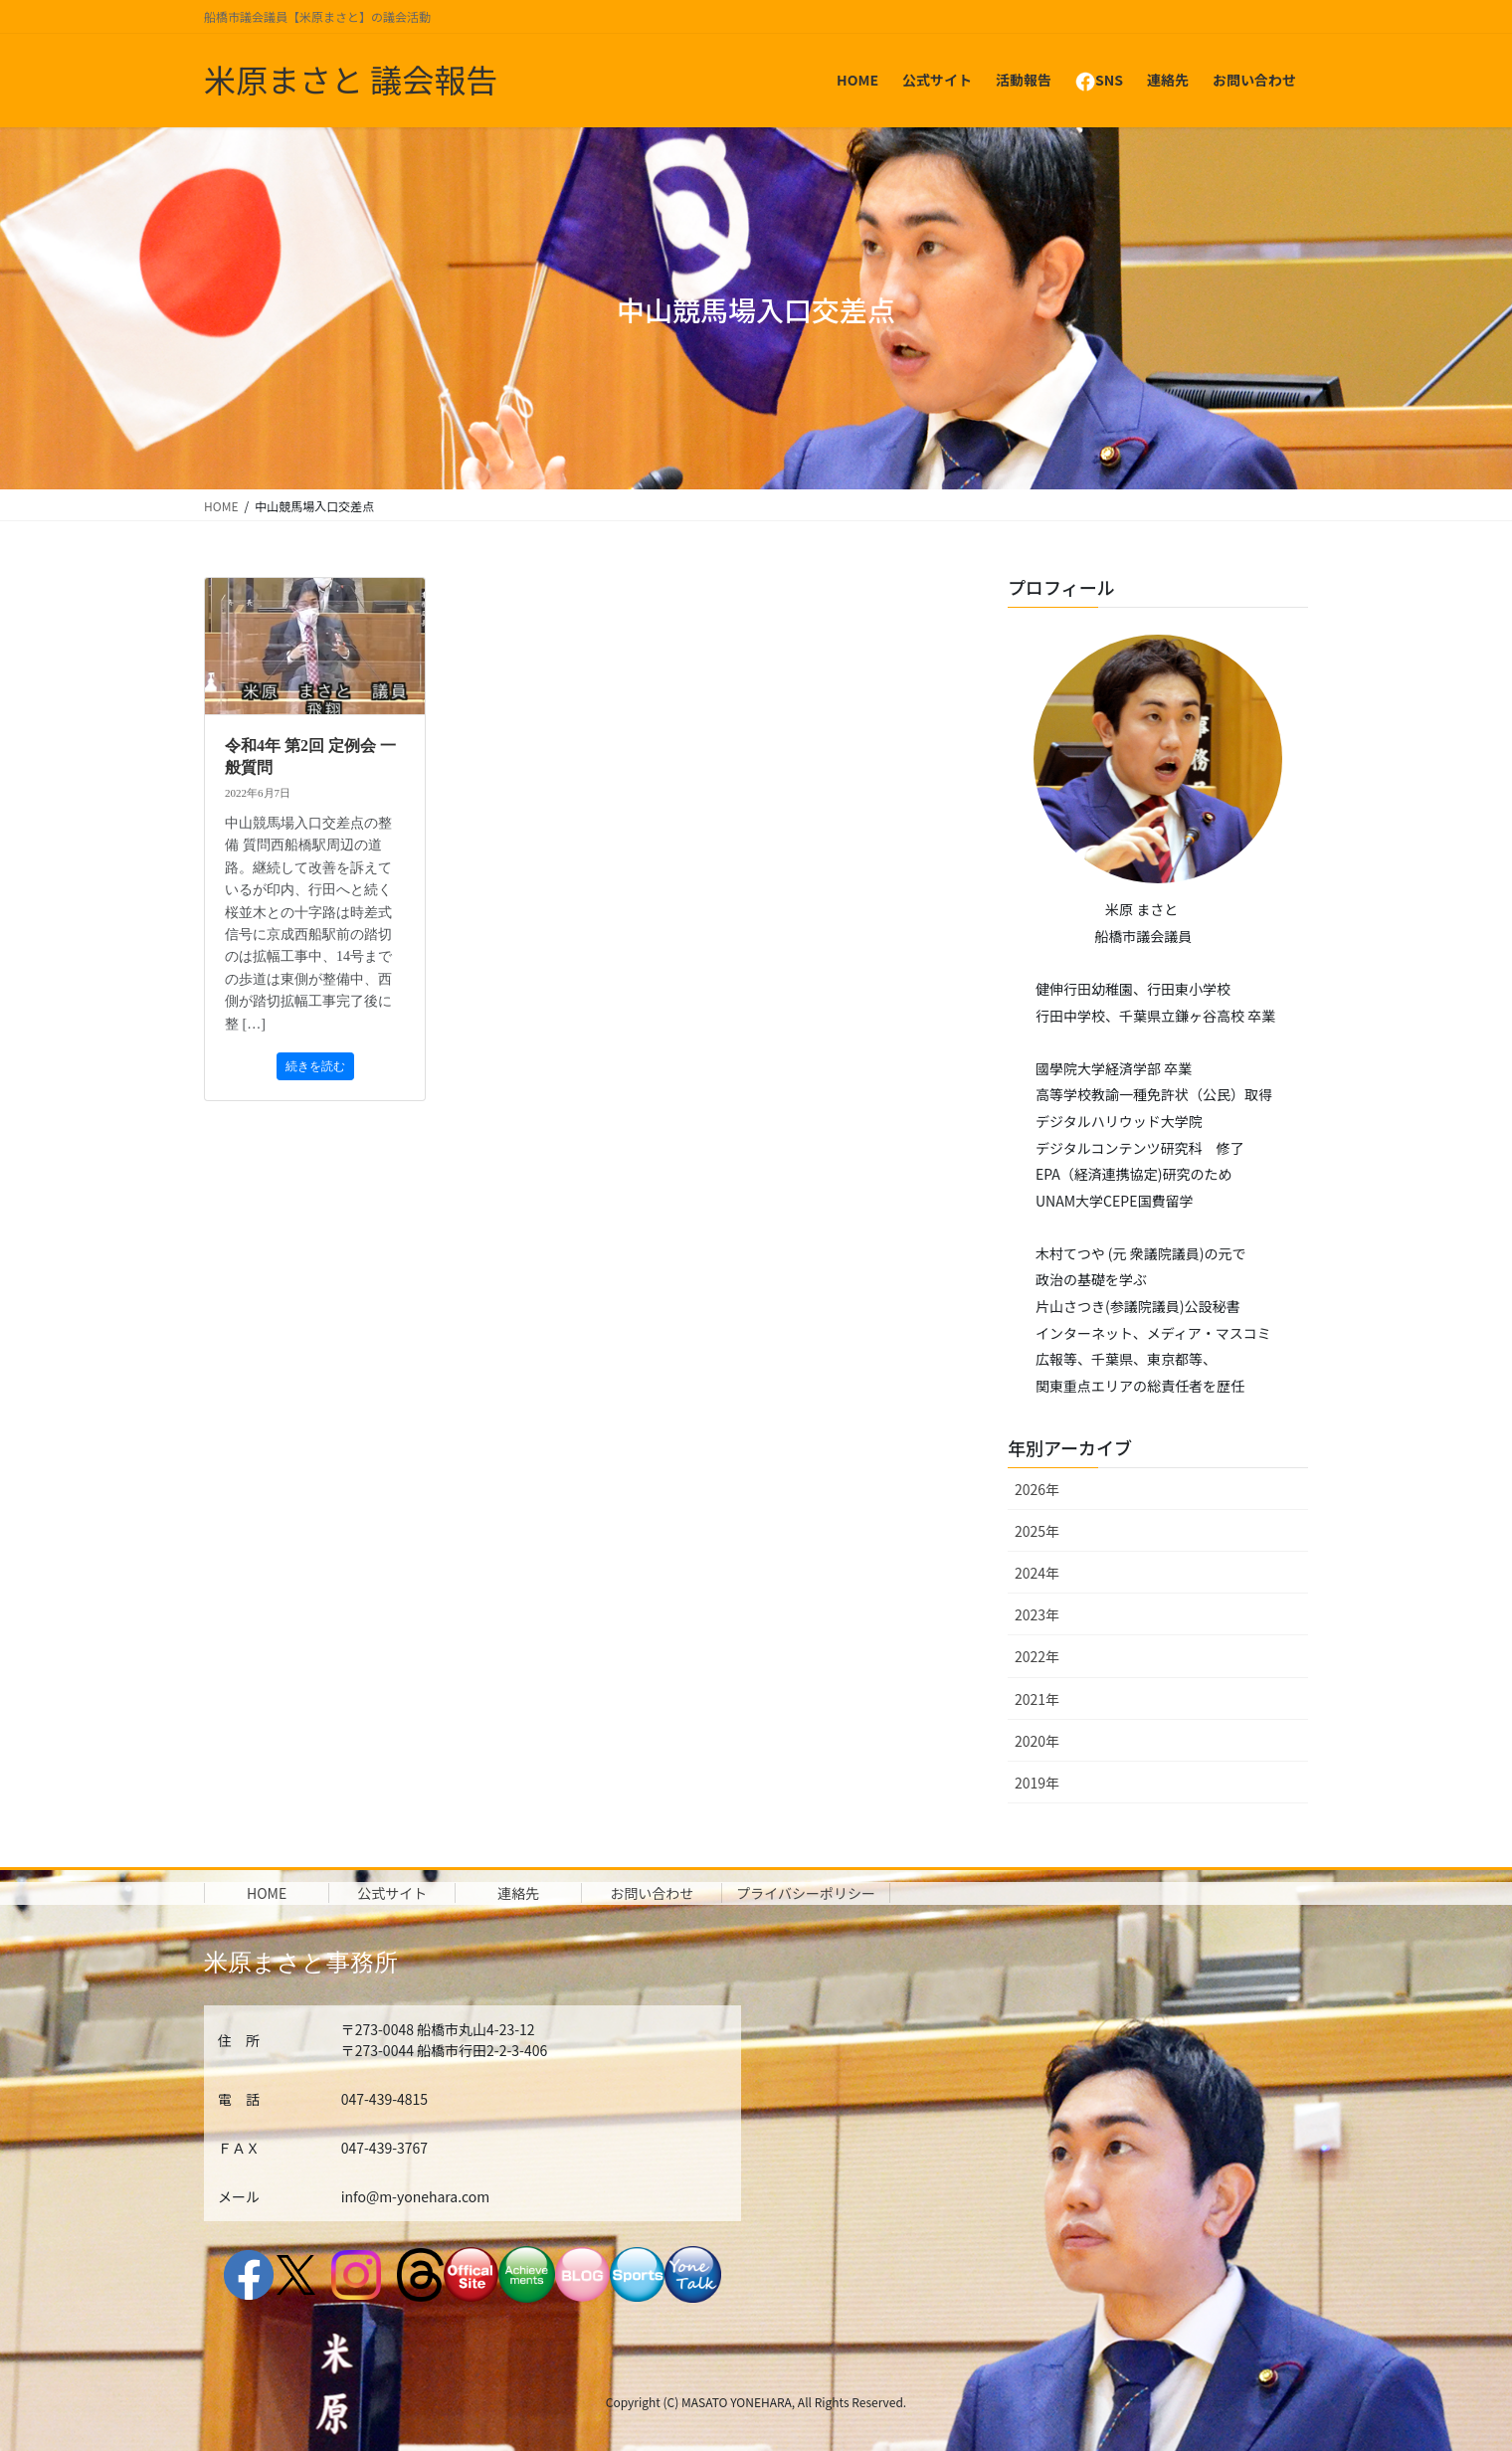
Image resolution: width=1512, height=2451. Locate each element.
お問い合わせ (651, 1893)
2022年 (1037, 1656)
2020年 (1037, 1741)
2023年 (1037, 1614)
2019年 (1037, 1782)
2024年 (1037, 1573)
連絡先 (518, 1893)
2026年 (1037, 1489)
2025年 (1037, 1531)
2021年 (1037, 1699)
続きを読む (315, 1066)
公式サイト (392, 1893)
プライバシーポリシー (805, 1893)
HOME (266, 1893)
